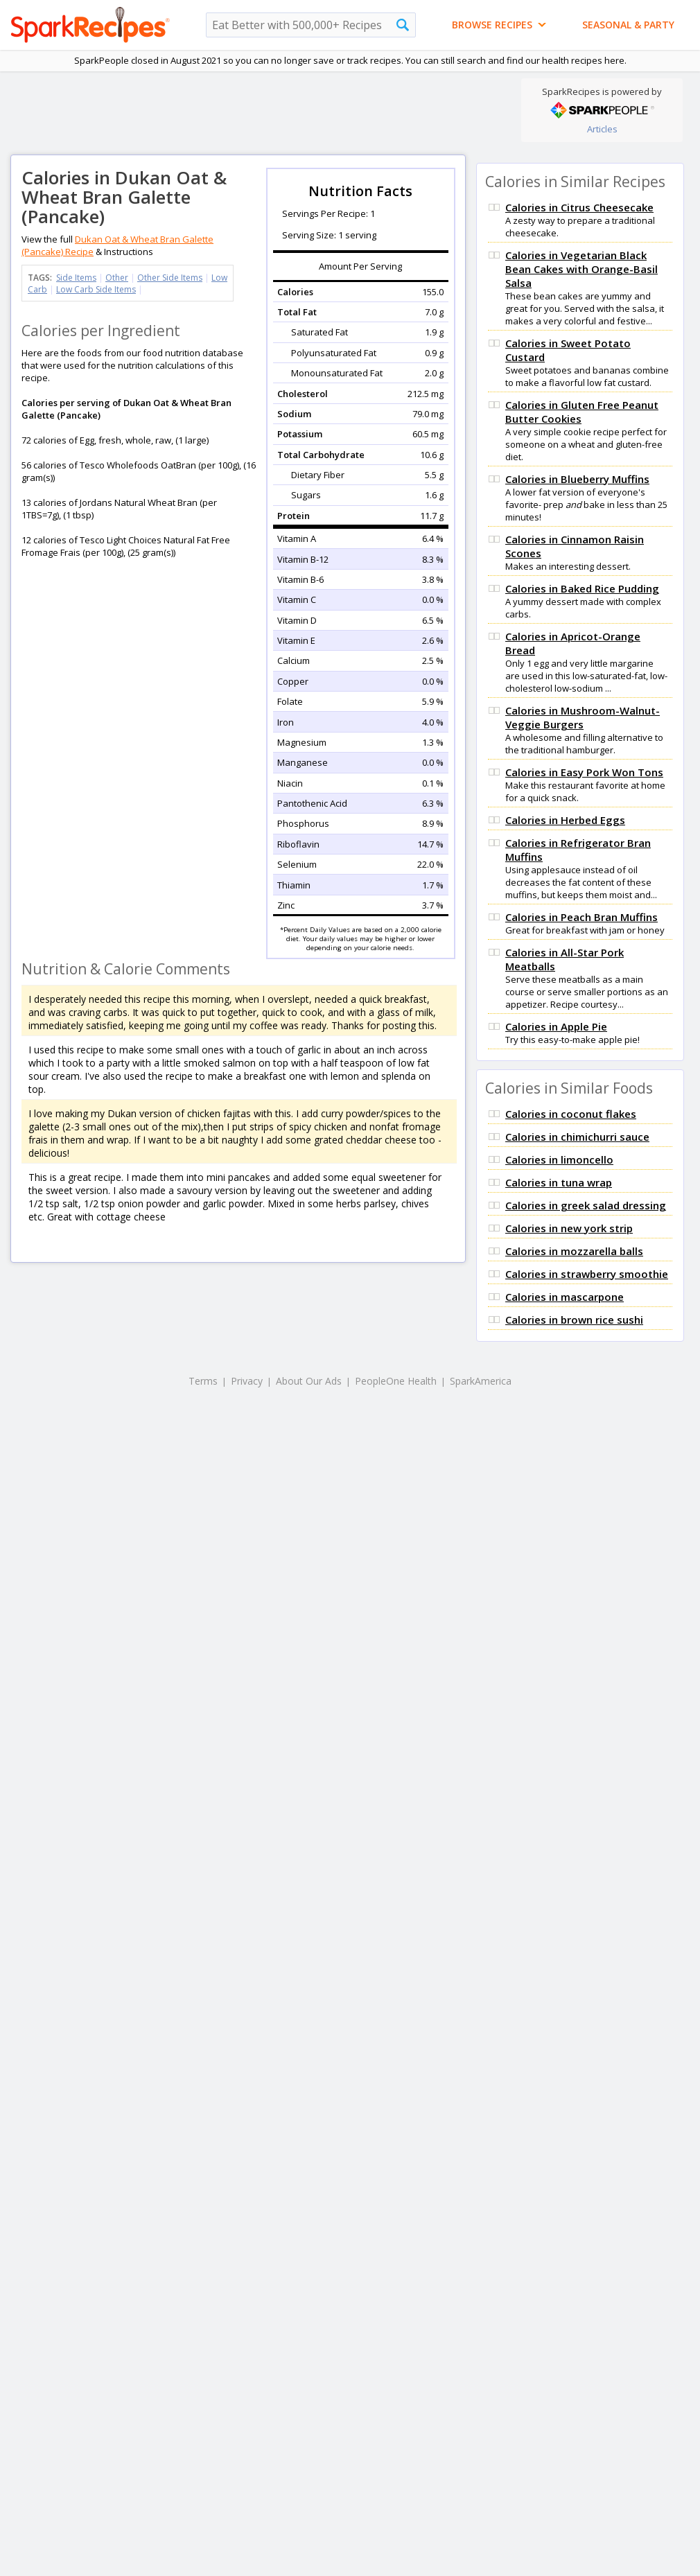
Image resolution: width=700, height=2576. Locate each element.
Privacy (247, 1380)
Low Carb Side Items (96, 289)
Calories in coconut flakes (570, 1114)
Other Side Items (169, 277)
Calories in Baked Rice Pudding (582, 588)
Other (116, 277)
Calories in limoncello (559, 1159)
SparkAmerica (480, 1380)
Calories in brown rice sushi (574, 1319)
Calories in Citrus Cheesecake (579, 207)
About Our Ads (309, 1380)
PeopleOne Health (396, 1380)
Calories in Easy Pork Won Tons (584, 772)
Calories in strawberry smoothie (586, 1274)
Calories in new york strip (569, 1228)
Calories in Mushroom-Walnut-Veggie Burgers (582, 717)
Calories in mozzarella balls (574, 1251)
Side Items (76, 277)
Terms (203, 1380)
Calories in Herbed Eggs (565, 820)
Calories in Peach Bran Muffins (581, 917)
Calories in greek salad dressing (585, 1205)
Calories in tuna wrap (558, 1182)
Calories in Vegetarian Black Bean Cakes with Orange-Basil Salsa (581, 269)
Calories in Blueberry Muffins (577, 479)
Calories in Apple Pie (556, 1026)
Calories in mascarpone (564, 1297)
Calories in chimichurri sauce (577, 1137)
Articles (602, 129)
